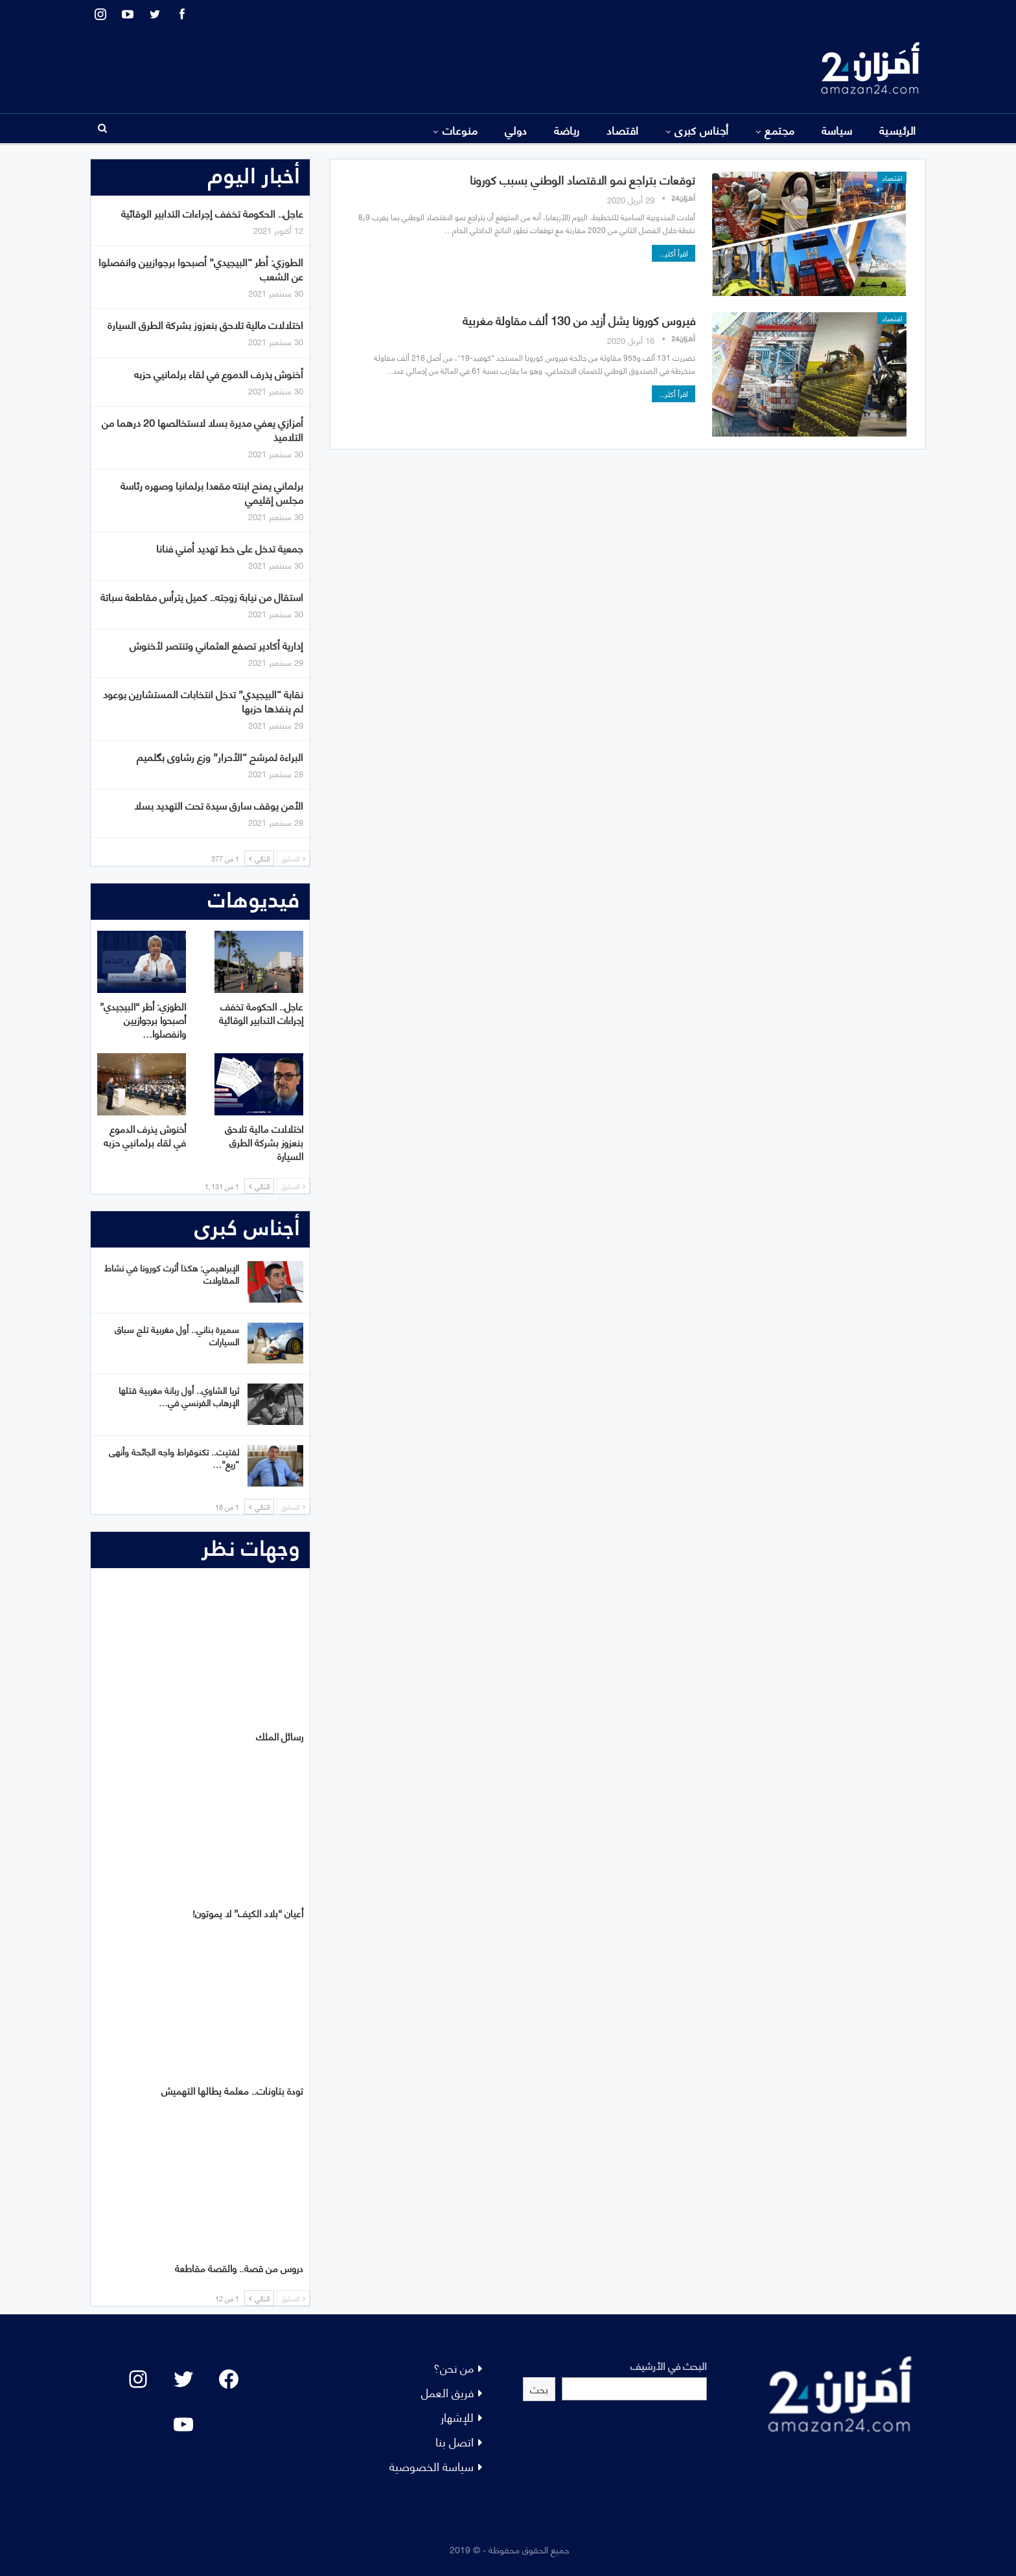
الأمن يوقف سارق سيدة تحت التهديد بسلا (218, 804)
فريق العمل (447, 2391)
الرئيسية (897, 129)
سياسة (837, 129)
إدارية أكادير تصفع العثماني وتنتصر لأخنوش (216, 644)
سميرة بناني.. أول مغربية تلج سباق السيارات (177, 1335)
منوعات (460, 129)
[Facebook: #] (228, 2379)
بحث (539, 2388)
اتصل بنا (454, 2441)
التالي (259, 858)
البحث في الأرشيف (668, 2365)
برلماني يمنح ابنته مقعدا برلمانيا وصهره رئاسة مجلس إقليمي (212, 491)
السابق (293, 858)
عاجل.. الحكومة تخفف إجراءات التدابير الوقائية (212, 212)
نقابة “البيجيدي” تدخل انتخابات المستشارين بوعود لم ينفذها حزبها (203, 700)
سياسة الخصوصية (431, 2465)
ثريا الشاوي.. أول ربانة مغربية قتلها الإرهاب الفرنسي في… (179, 1396)
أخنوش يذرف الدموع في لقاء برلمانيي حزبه (218, 373)
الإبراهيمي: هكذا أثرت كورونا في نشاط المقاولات (171, 1273)
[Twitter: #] (183, 2379)
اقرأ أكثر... (673, 252)
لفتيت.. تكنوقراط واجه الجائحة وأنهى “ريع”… (174, 1457)
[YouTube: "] (183, 2424)
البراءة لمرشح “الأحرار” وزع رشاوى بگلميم (220, 756)
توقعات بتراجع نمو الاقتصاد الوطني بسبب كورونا (582, 179)
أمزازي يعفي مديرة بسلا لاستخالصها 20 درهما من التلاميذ (202, 429)
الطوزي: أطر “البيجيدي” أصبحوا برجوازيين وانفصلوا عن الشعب (200, 268)
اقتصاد (622, 129)
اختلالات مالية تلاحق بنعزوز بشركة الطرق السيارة (205, 324)
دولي (516, 129)
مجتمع (779, 129)
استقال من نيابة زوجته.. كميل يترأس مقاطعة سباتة (201, 596)
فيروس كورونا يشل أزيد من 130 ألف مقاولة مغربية (579, 319)
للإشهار (457, 2416)
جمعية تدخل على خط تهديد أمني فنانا (229, 547)
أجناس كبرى (702, 129)
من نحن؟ (453, 2367)
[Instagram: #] (138, 2379)
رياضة (567, 129)
